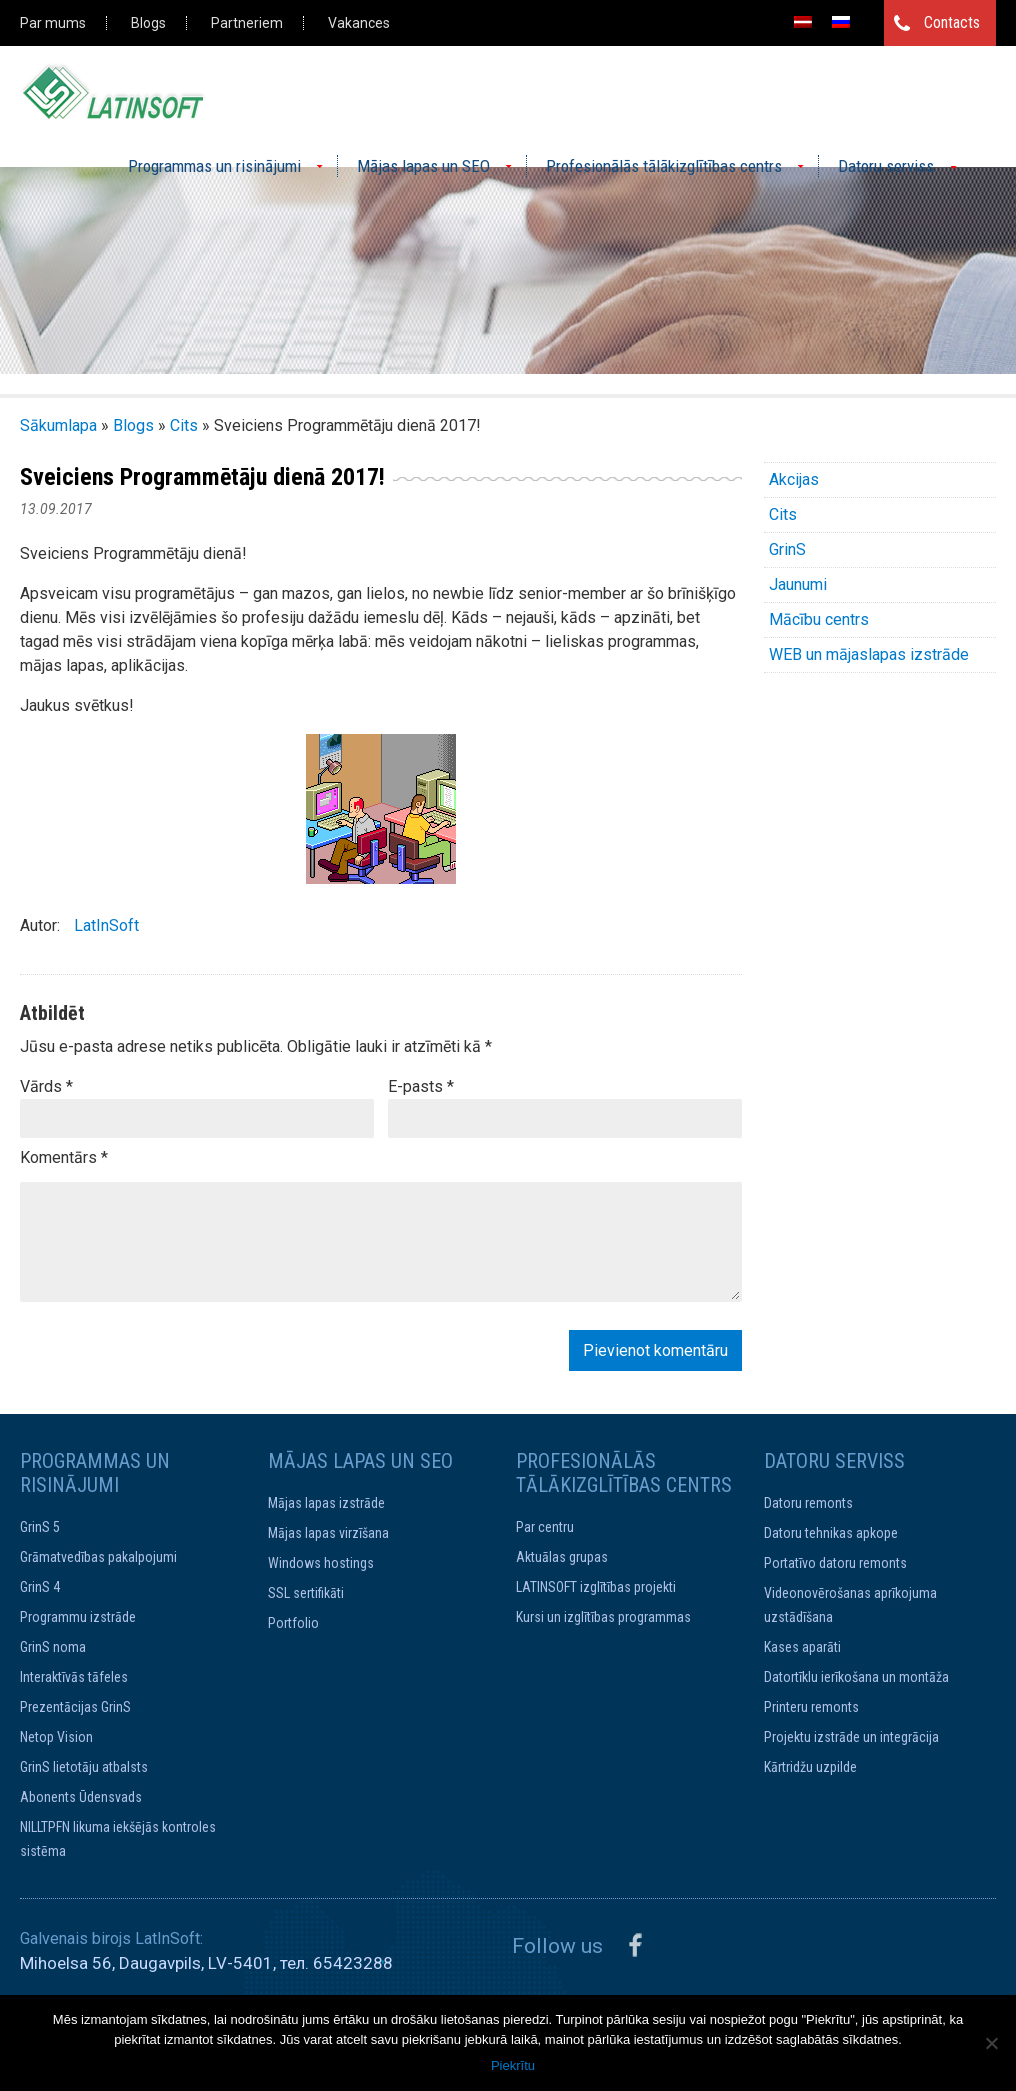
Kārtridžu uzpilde (810, 1767)
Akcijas (794, 479)
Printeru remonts (811, 1707)
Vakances (359, 23)
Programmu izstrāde (78, 1617)
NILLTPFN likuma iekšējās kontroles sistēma (118, 1839)
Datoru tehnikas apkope (831, 1533)
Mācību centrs (819, 619)
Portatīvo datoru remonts (835, 1563)
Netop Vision (56, 1737)
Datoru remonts (808, 1503)
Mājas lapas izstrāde (326, 1503)
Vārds (46, 1086)
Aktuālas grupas (562, 1557)
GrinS (787, 549)
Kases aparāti (802, 1647)
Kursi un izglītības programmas (603, 1617)
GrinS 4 (40, 1587)
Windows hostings (321, 1563)
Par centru (545, 1527)
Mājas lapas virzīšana (328, 1533)
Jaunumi (798, 584)
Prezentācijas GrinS (75, 1707)
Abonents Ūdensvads (81, 1797)
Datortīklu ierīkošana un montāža (856, 1677)
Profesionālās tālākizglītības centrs (664, 166)
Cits (184, 425)
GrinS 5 (40, 1527)
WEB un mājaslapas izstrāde (869, 654)
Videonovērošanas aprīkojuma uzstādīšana (850, 1605)
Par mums (53, 23)
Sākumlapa (58, 425)
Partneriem (247, 23)
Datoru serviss (886, 166)
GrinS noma (53, 1647)
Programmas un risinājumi (214, 166)
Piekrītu (513, 2065)
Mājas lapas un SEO (423, 166)
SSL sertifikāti (306, 1593)
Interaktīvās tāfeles (74, 1677)
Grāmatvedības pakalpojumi (98, 1557)
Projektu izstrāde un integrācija (851, 1737)
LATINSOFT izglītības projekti (596, 1587)
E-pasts (421, 1086)
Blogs (148, 23)
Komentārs (64, 1157)
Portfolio (293, 1623)
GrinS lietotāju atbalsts (84, 1767)
